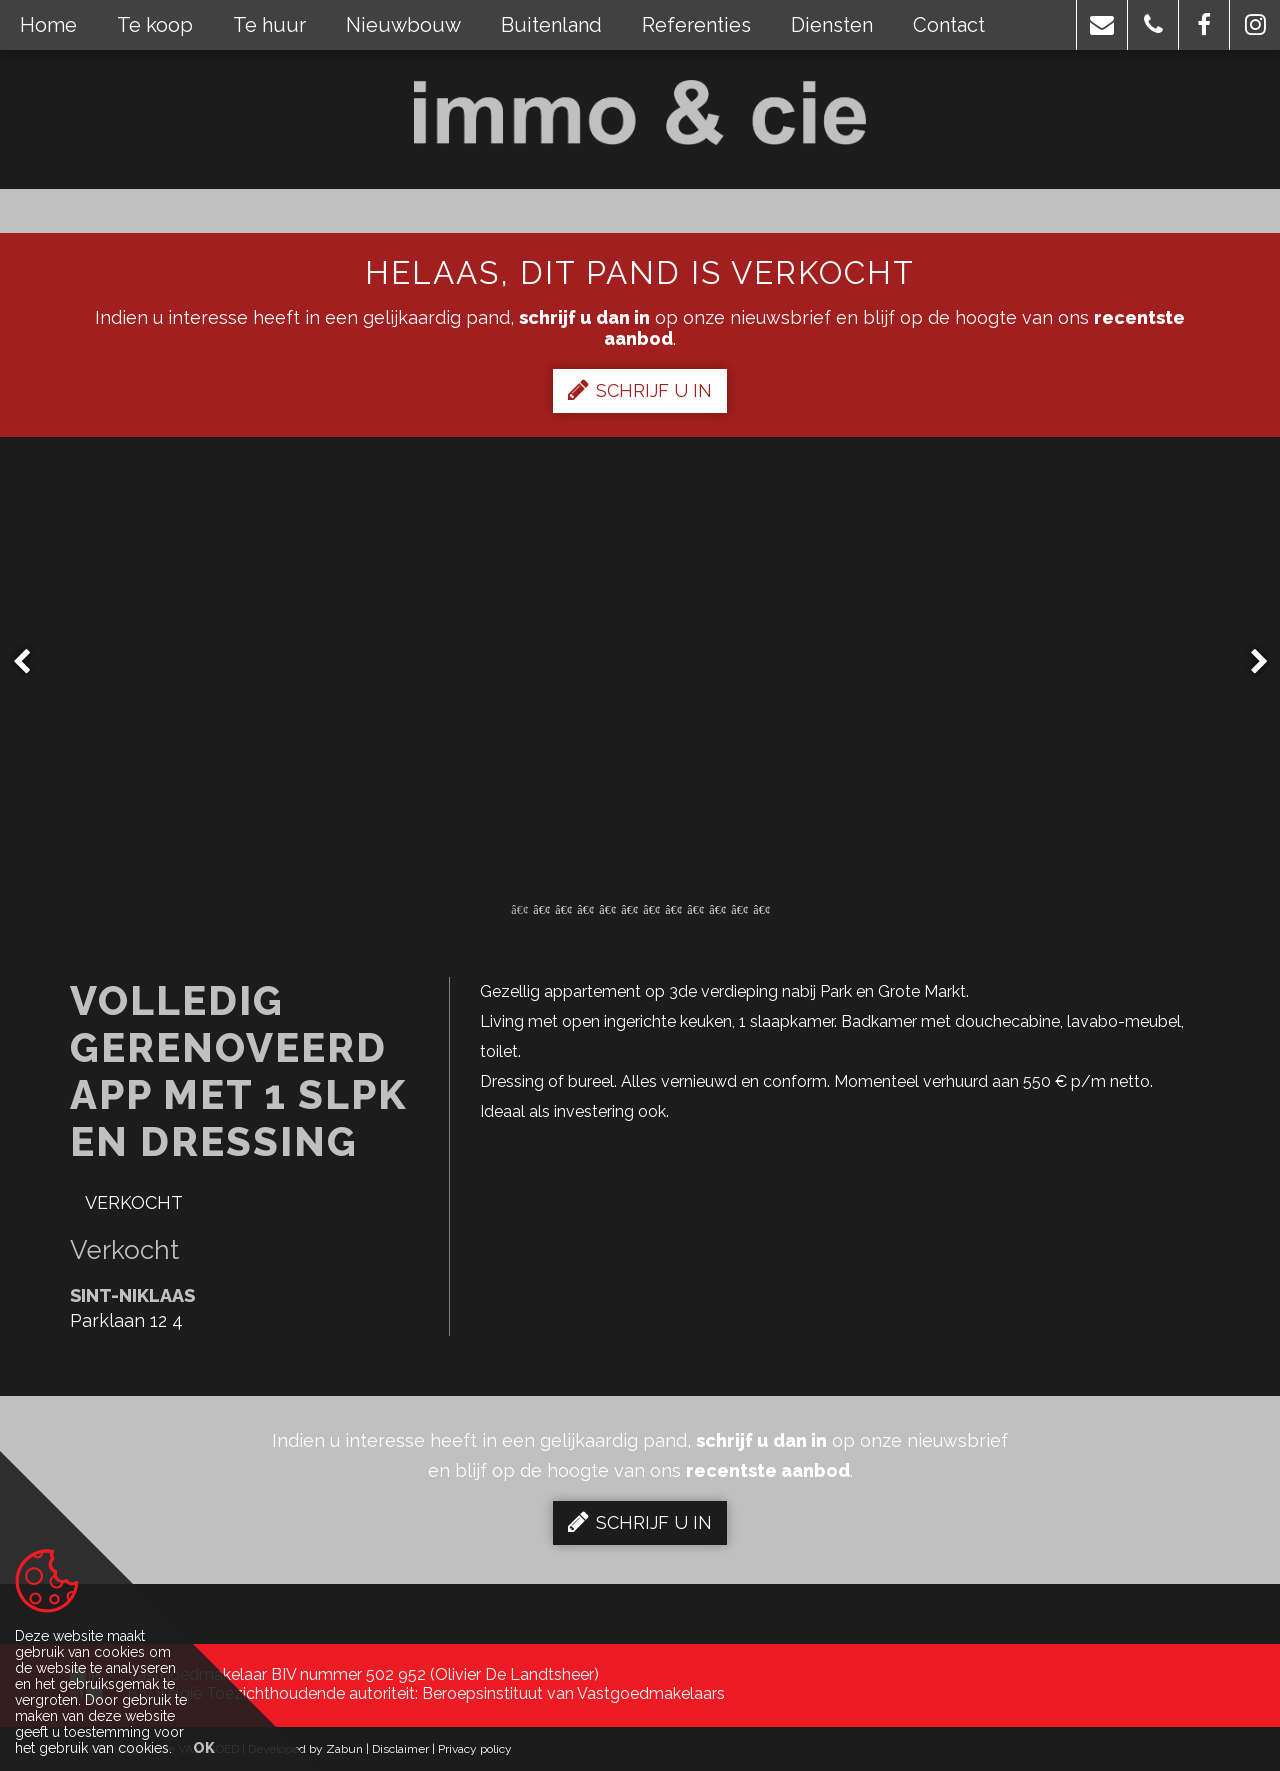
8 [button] (673, 908)
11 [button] (739, 908)
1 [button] (519, 908)
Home (48, 25)
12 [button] (761, 908)
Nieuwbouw (403, 25)
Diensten (832, 25)
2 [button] (541, 908)
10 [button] (717, 908)
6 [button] (629, 908)
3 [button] (563, 908)
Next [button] (1250, 662)
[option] (640, 662)
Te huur (269, 25)
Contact (949, 25)
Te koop (155, 25)
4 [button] (585, 908)
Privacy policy (475, 1749)
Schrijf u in (640, 390)
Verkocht (134, 1202)
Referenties (696, 25)
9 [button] (695, 908)
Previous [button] (31, 662)
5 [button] (607, 908)
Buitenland (551, 25)
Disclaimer (400, 1749)
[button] (1102, 25)
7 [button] (651, 908)
